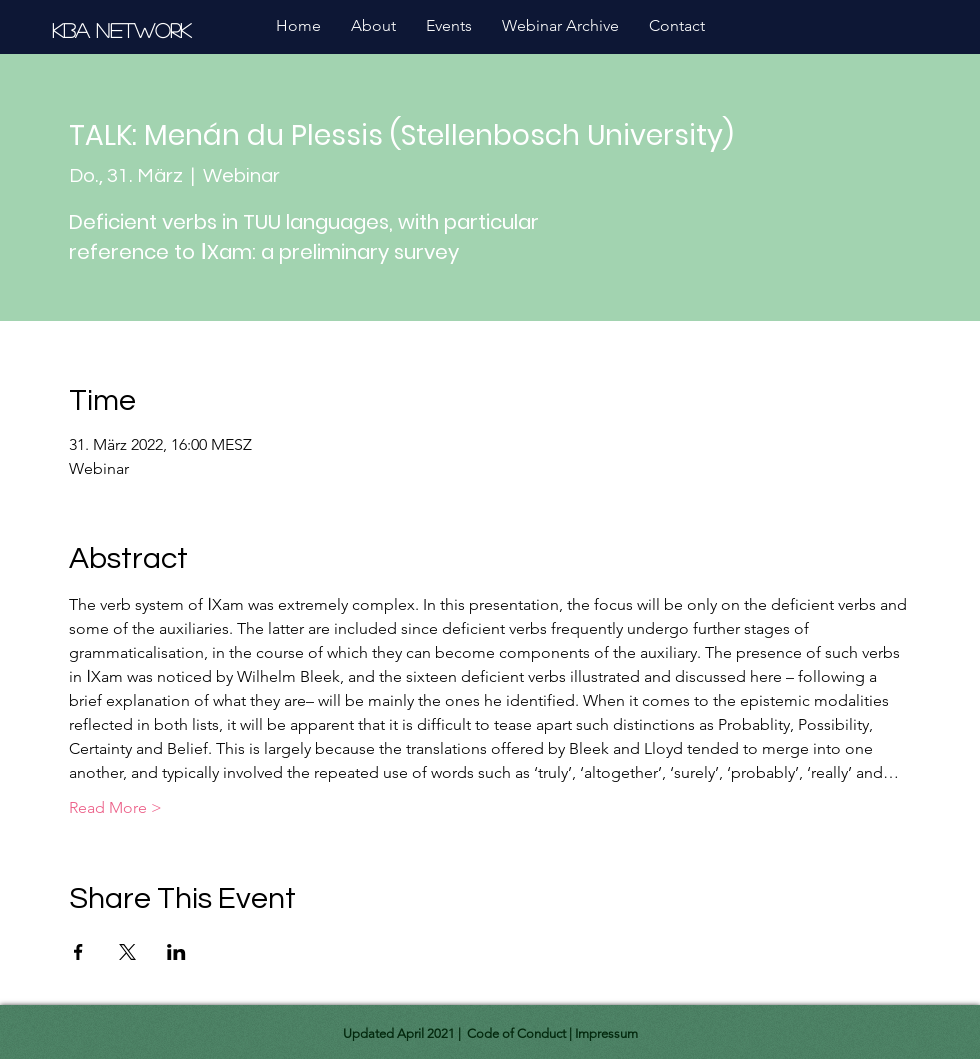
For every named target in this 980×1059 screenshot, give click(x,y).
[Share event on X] (127, 952)
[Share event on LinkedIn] (176, 952)
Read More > (115, 807)
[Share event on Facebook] (78, 952)
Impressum (606, 1033)
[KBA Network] (124, 29)
